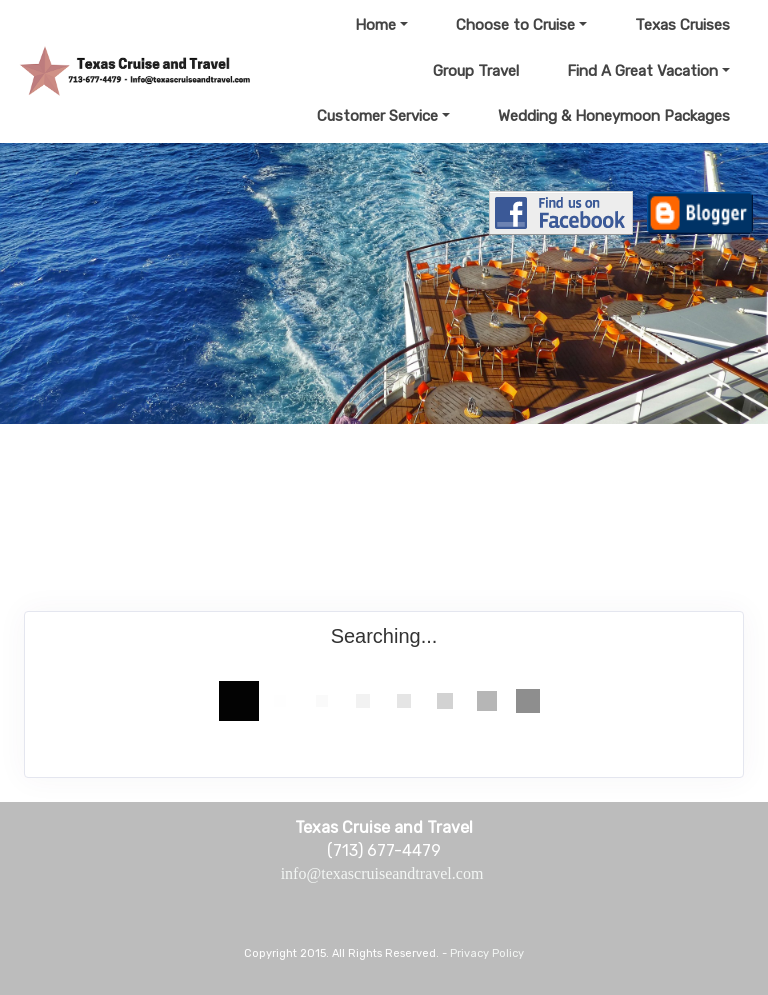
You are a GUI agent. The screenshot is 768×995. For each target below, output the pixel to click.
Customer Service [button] (377, 116)
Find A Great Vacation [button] (642, 71)
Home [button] (375, 25)
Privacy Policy (487, 953)
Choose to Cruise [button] (515, 25)
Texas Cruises (682, 25)
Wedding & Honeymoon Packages (614, 116)
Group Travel (476, 71)
